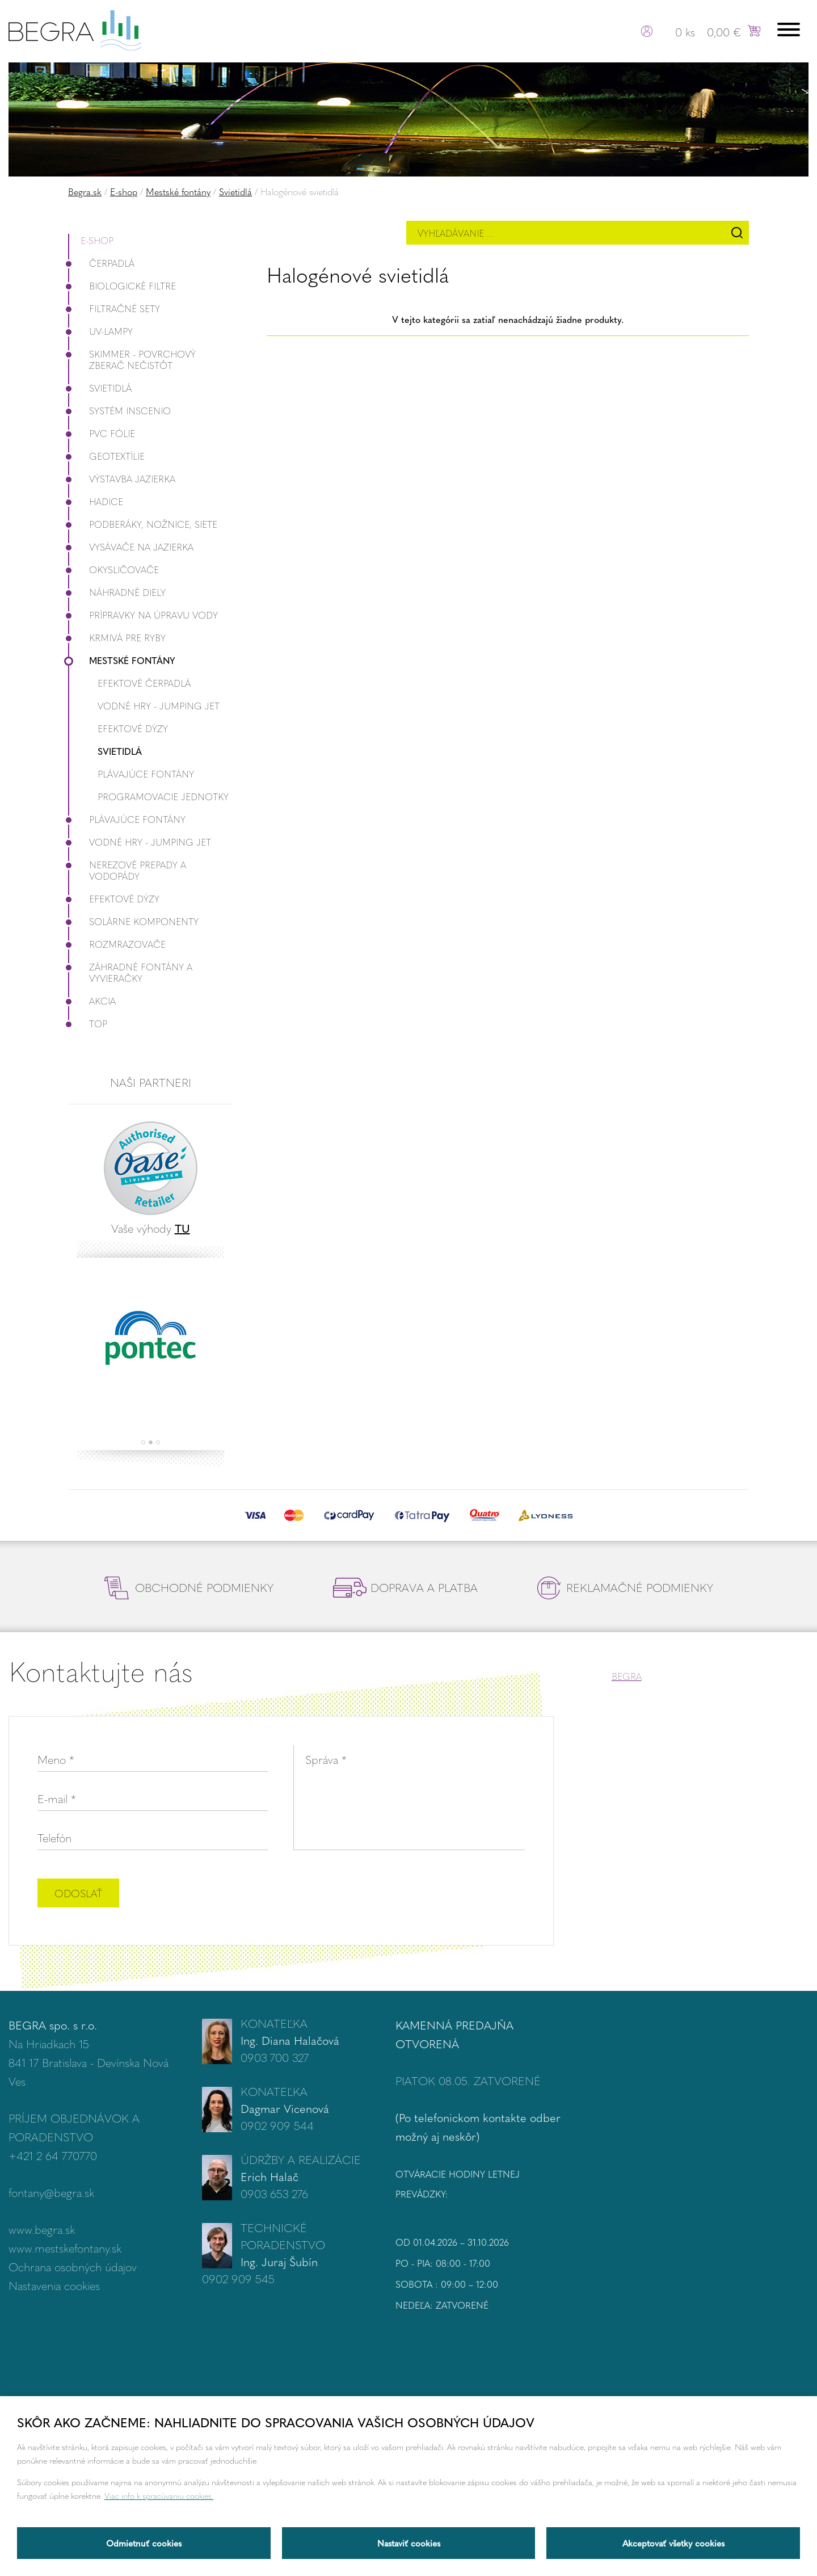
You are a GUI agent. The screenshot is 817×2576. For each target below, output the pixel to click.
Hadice (95, 501)
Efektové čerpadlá (144, 683)
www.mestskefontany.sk (65, 2247)
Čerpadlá (101, 263)
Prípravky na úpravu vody (143, 614)
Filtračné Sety (114, 308)
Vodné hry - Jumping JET (159, 705)
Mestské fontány (178, 191)
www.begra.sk (42, 2229)
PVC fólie (101, 433)
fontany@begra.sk (51, 2192)
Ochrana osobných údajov (73, 2266)
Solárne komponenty (133, 921)
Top (87, 1023)
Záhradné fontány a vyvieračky (130, 972)
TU (182, 1228)
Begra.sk (85, 191)
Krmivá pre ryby (117, 637)
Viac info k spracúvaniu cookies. (158, 2495)
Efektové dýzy (133, 728)
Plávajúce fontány (146, 773)
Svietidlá (235, 191)
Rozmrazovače (117, 944)
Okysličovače (113, 569)
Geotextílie (106, 456)
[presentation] (438, 1894)
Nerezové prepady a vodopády (127, 870)
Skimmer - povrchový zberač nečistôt (132, 359)
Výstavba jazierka (121, 478)
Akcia (92, 1000)
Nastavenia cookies (54, 2285)
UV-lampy (100, 331)
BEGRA (627, 1676)
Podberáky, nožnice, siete (142, 524)
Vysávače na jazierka (130, 546)
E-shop (123, 191)
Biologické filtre (122, 285)
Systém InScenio (119, 410)
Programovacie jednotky (163, 796)
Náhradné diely (117, 592)
